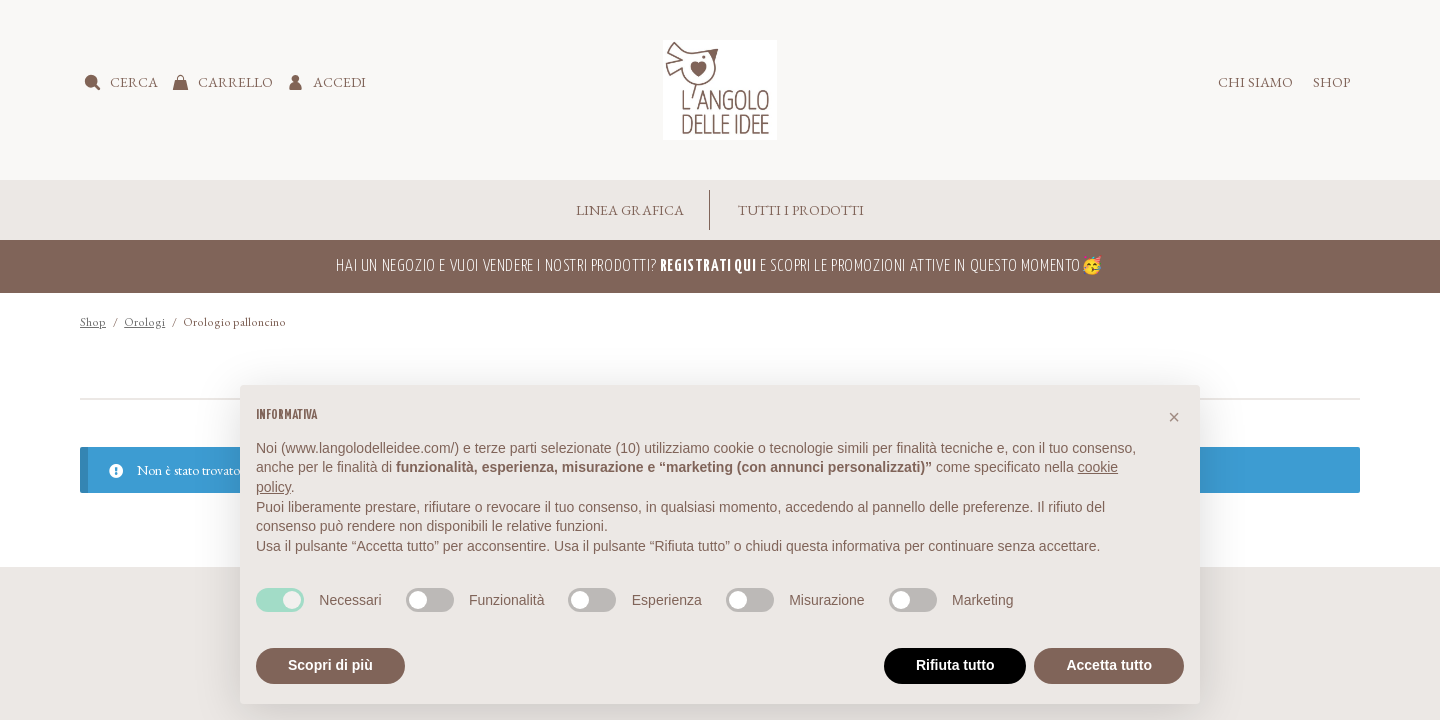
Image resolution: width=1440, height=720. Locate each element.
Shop (1331, 82)
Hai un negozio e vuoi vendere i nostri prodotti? (546, 266)
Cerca (134, 82)
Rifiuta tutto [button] (955, 665)
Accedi (339, 82)
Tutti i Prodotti (801, 210)
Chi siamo (1255, 82)
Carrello (235, 82)
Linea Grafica (630, 210)
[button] (1174, 417)
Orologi (144, 322)
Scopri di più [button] (330, 665)
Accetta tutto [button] (1109, 665)
